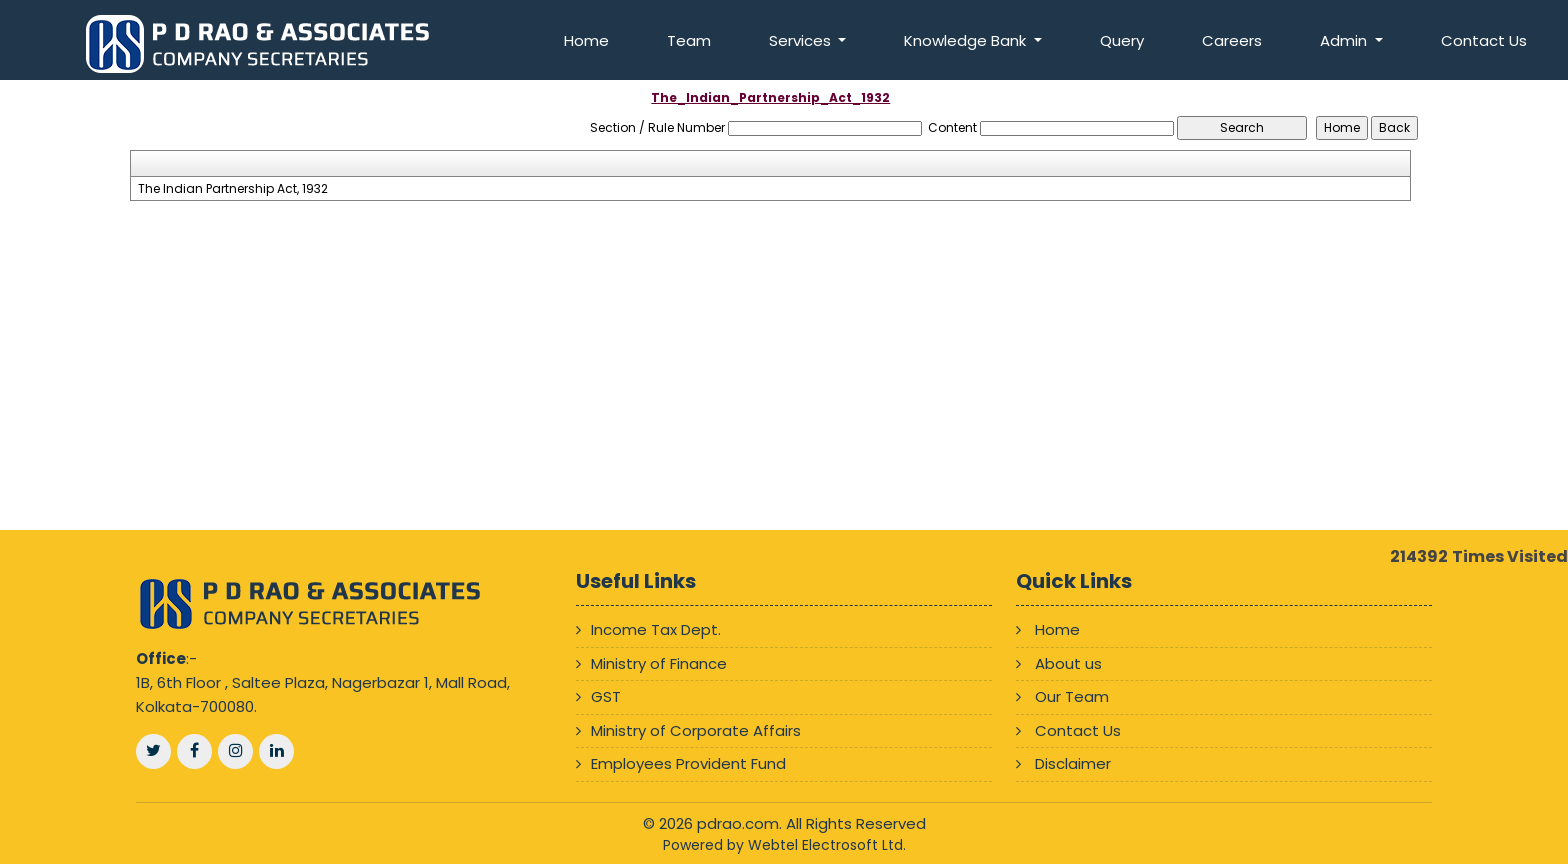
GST (606, 696)
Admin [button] (1345, 40)
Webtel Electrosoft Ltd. (827, 845)
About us (1068, 663)
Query (1122, 40)
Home (586, 40)
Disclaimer (1073, 763)
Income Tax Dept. (656, 629)
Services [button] (802, 40)
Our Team (1072, 696)
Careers (1232, 40)
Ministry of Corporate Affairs (696, 730)
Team (689, 40)
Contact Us (1484, 40)
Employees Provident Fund (688, 763)
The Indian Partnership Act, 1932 (233, 189)
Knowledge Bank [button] (967, 40)
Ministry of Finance (659, 663)
